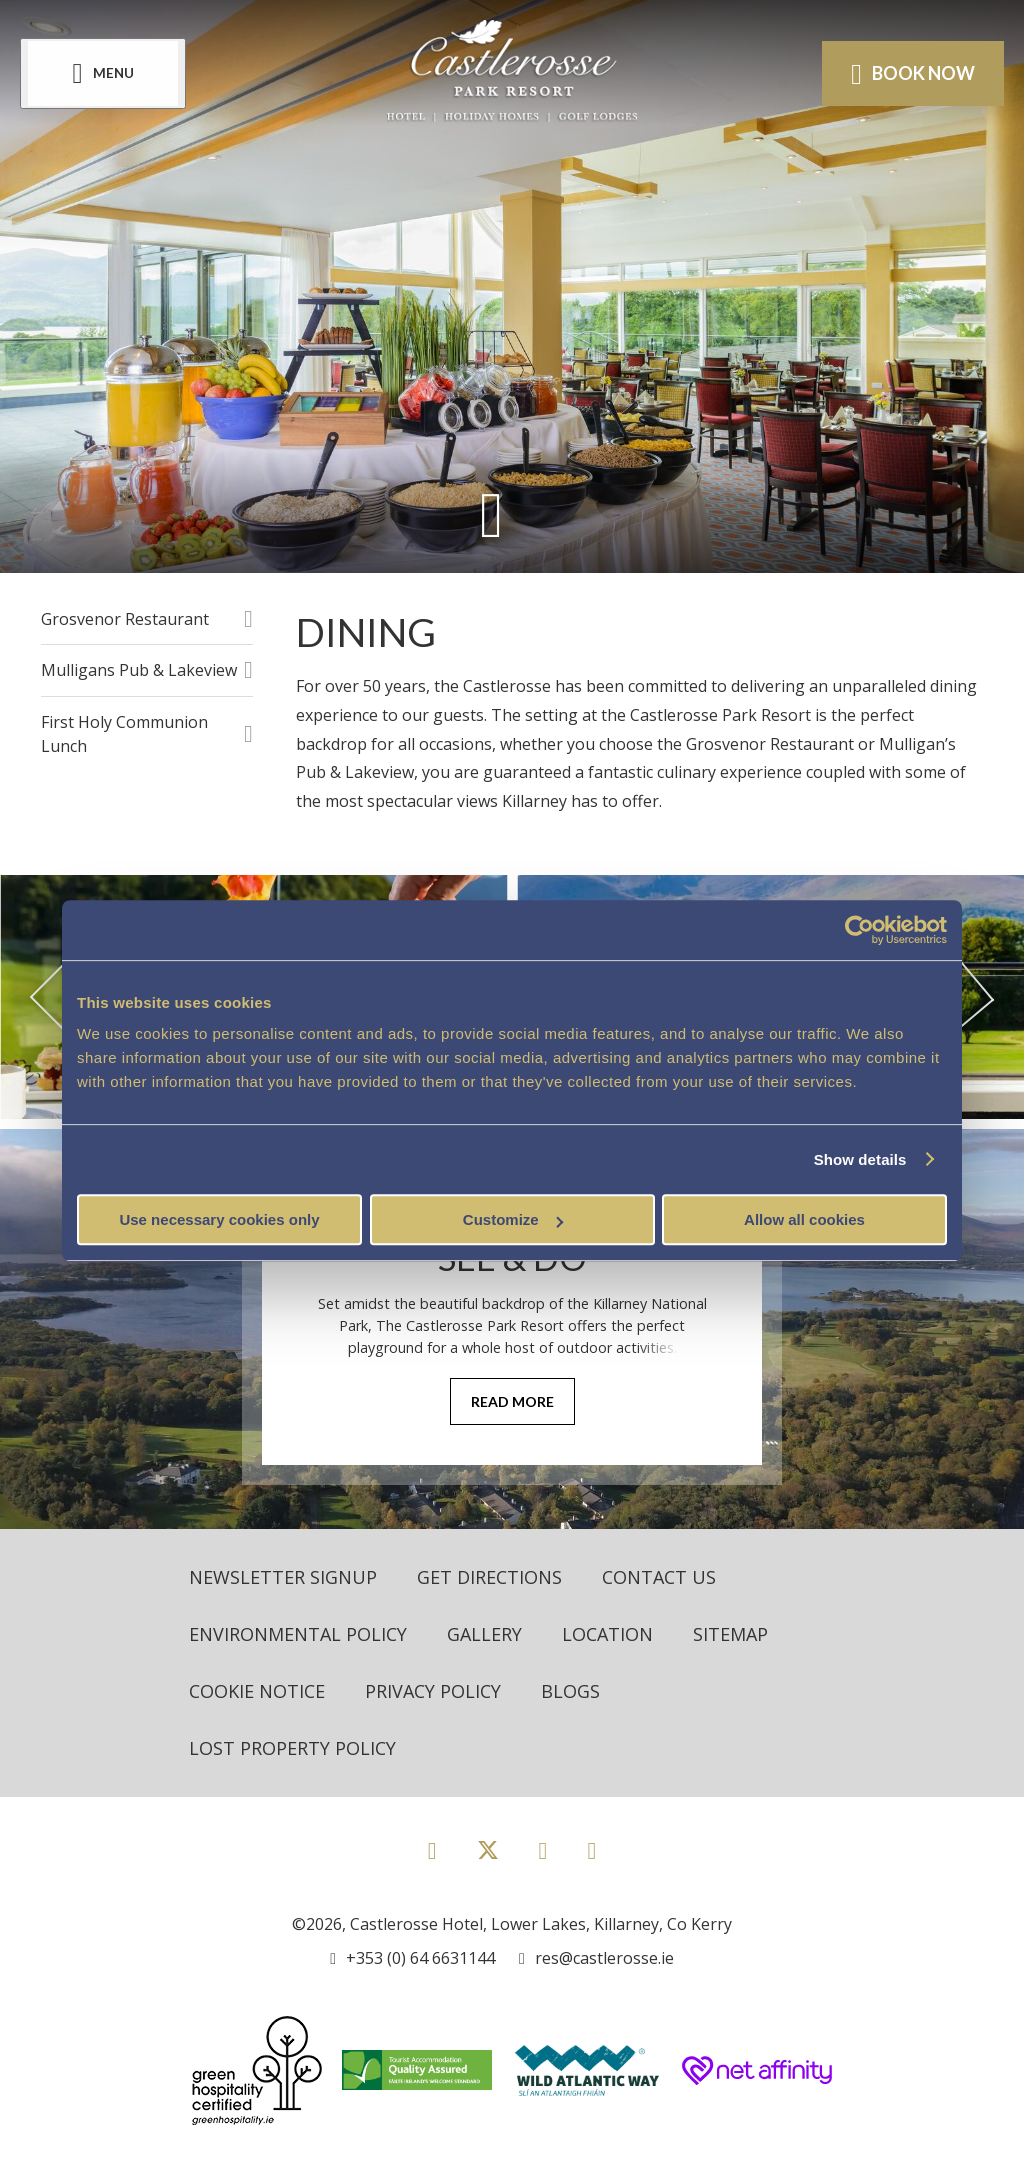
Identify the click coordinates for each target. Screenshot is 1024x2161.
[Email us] (596, 1958)
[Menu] (103, 73)
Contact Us (659, 1577)
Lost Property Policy (292, 1748)
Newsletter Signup (283, 1577)
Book (913, 74)
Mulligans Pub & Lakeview (139, 670)
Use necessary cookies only (219, 1219)
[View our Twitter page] (488, 1858)
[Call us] (412, 1958)
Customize (513, 1219)
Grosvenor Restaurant (125, 619)
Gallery (484, 1634)
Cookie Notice (257, 1691)
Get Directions (489, 1577)
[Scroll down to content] (491, 514)
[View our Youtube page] (591, 1849)
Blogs (570, 1691)
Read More (512, 1401)
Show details (860, 1159)
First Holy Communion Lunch (124, 734)
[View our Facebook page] (432, 1849)
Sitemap (730, 1634)
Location (607, 1634)
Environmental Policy (298, 1634)
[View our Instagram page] (543, 1849)
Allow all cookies (804, 1219)
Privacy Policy (433, 1691)
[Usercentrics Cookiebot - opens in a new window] (859, 930)
